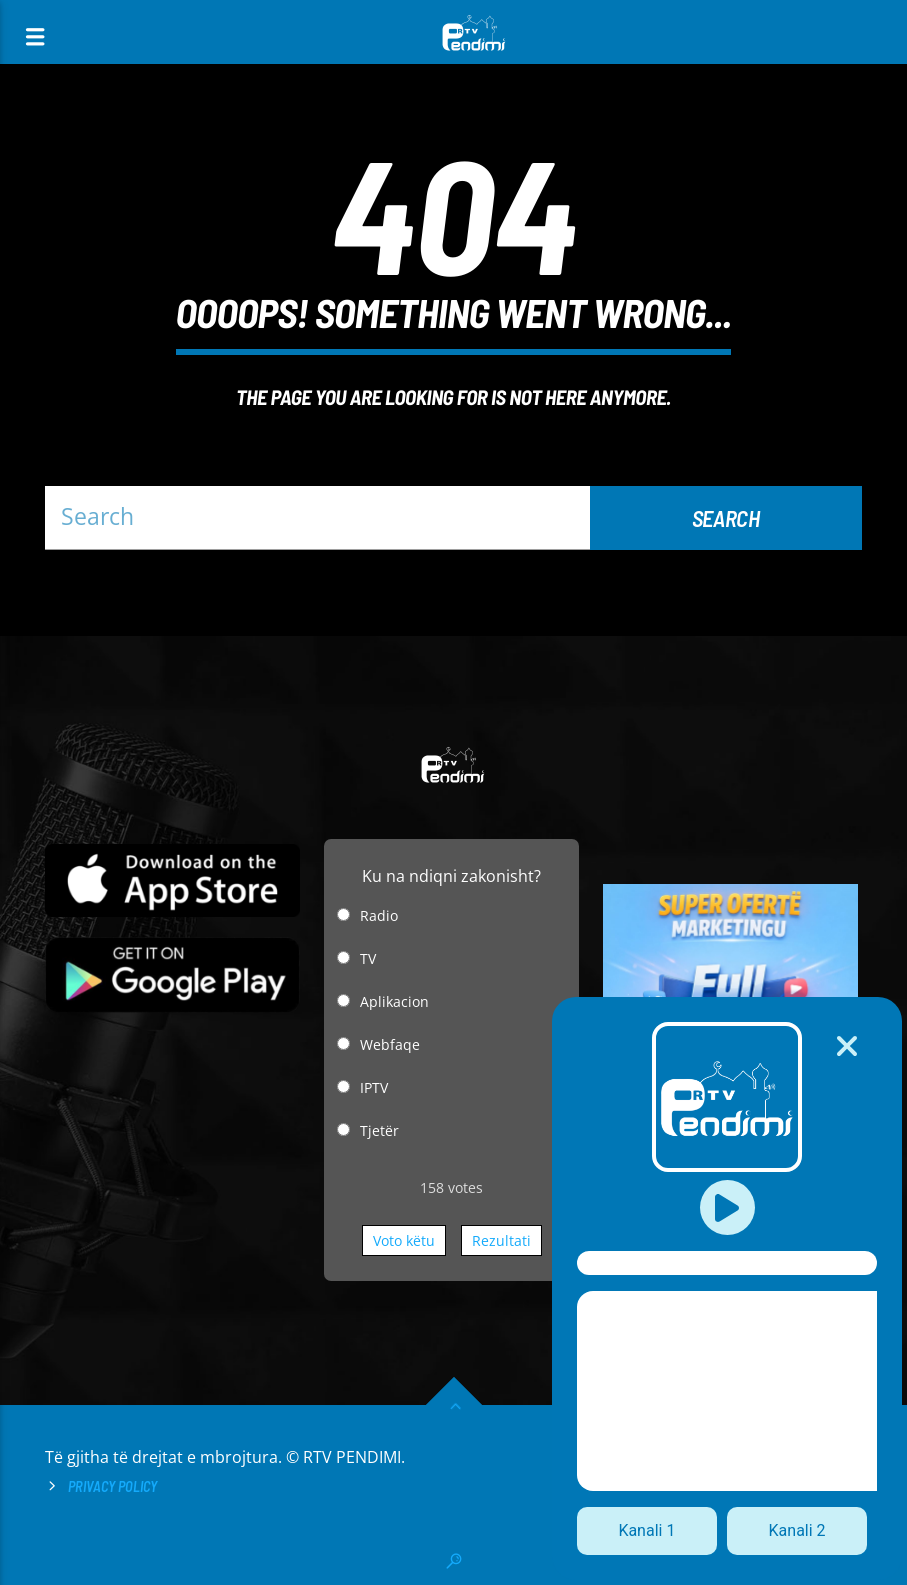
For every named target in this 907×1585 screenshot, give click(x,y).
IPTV (374, 1087)
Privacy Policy (112, 1486)
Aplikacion (394, 1001)
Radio (379, 915)
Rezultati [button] (501, 1240)
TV (368, 958)
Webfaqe (390, 1044)
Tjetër (379, 1130)
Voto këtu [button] (404, 1240)
